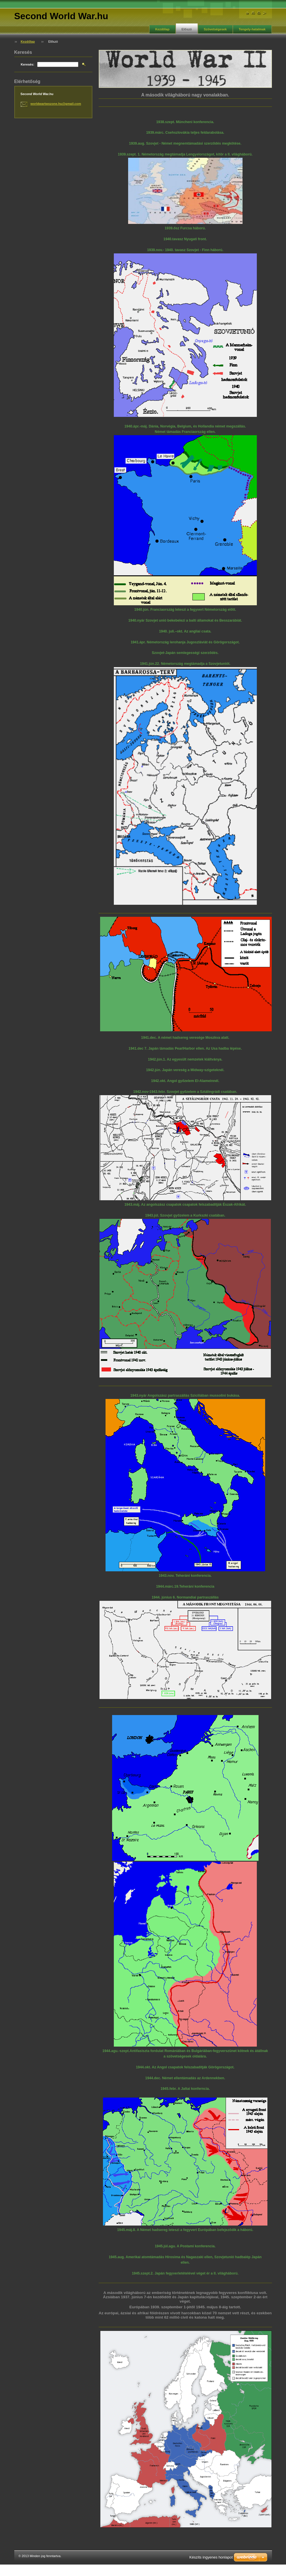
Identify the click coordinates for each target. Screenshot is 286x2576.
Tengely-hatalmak (252, 29)
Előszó (187, 29)
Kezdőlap (162, 29)
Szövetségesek (215, 29)
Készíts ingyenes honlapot (211, 2557)
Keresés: (27, 64)
